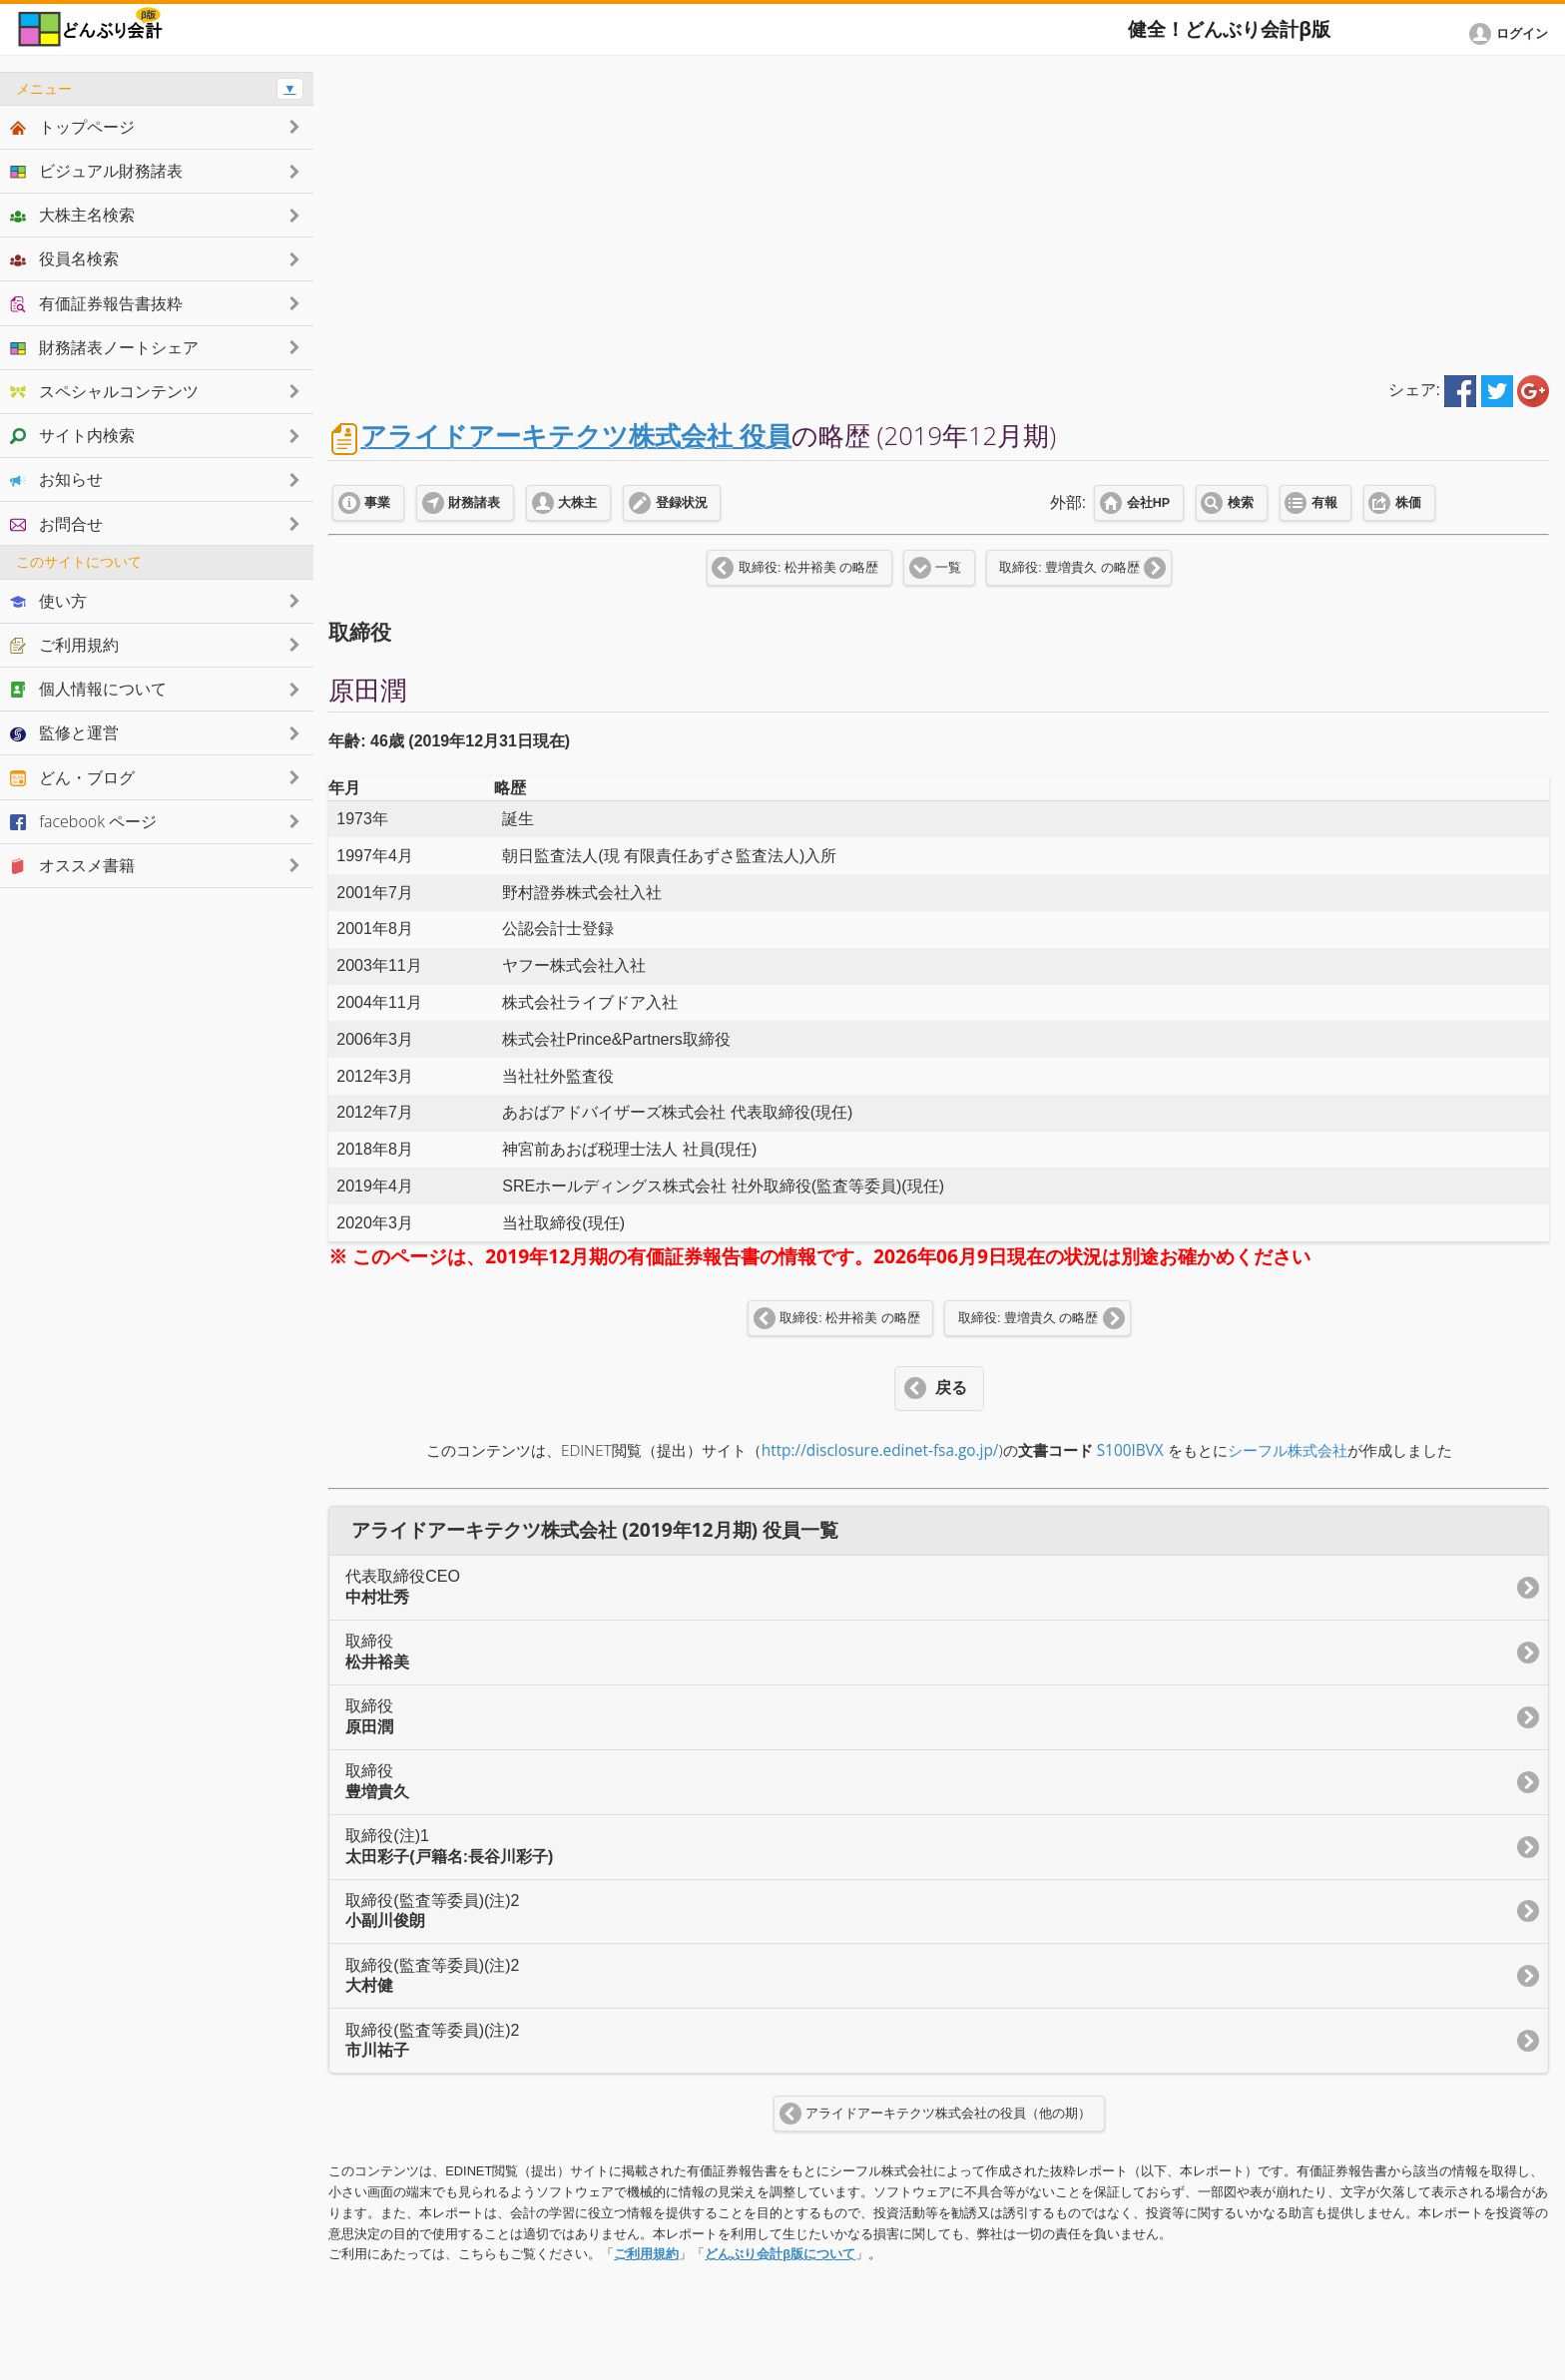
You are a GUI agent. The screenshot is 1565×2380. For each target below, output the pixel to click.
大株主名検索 (72, 215)
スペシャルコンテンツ (104, 391)
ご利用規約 (646, 2253)
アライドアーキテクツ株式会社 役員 (575, 435)
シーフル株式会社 (1287, 1450)
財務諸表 (474, 503)
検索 (1241, 503)
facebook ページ (83, 821)
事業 (377, 503)
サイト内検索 (72, 435)
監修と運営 (64, 732)
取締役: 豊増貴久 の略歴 (1069, 568)
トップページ (72, 127)
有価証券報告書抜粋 (96, 303)
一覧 (948, 568)
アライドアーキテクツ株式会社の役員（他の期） (948, 2114)
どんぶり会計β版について (780, 2253)
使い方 (48, 601)
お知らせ (56, 479)
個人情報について (88, 689)
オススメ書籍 (72, 865)
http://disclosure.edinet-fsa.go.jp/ (880, 1450)
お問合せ (56, 524)
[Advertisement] (939, 211)
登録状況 (682, 503)
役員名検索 (64, 258)
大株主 (577, 503)
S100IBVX (1130, 1450)
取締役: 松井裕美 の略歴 (808, 568)
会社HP (1148, 503)
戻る (951, 1387)
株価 (1408, 503)
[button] (1512, 34)
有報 (1324, 503)
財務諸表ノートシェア (104, 347)
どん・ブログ (72, 777)
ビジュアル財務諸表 (96, 171)
